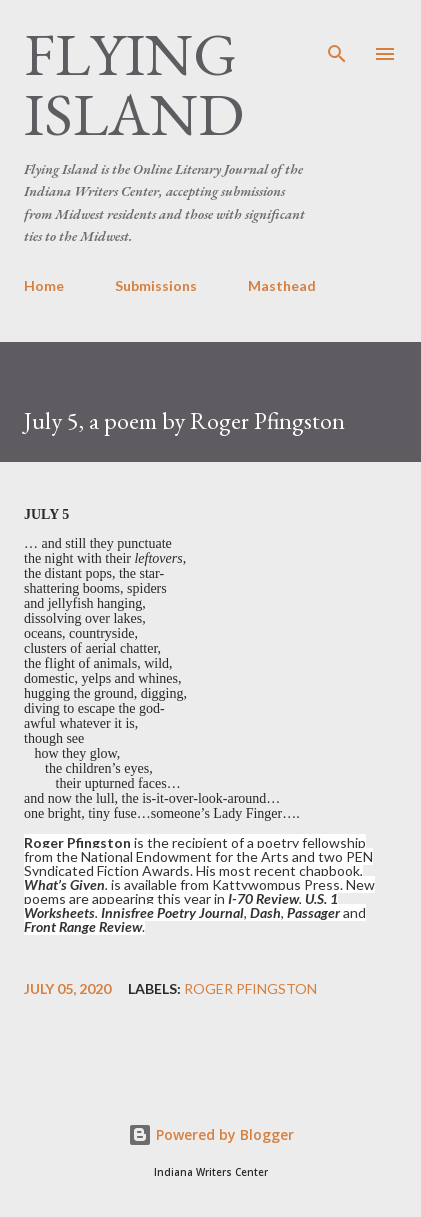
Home (44, 285)
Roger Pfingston (250, 989)
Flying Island (134, 84)
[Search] (337, 36)
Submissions (156, 285)
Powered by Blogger (211, 1134)
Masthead (282, 285)
